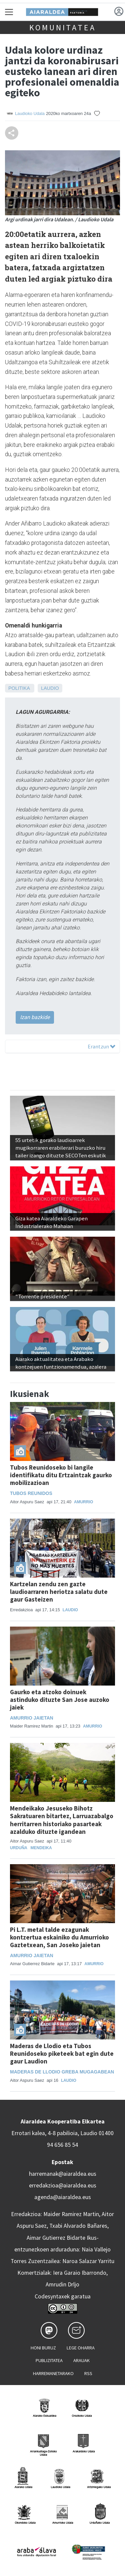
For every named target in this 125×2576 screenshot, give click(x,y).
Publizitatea (49, 2360)
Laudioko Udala (30, 113)
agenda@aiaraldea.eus (62, 2197)
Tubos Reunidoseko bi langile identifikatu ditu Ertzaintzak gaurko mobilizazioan (61, 1475)
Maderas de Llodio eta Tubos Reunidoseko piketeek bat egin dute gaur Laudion (62, 2053)
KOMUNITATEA (62, 27)
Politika (19, 688)
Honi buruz (43, 2348)
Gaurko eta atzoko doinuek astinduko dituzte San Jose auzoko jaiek (59, 1699)
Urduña (18, 1848)
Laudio (50, 688)
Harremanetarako (53, 2373)
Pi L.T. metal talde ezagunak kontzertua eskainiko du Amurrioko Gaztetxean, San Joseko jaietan (59, 1937)
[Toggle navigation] (9, 12)
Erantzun (101, 1046)
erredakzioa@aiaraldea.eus (62, 2185)
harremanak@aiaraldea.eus (62, 2173)
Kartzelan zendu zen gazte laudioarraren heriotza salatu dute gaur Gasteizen (59, 1591)
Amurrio (83, 1502)
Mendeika (41, 1848)
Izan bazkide (35, 1017)
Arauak (81, 2360)
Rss (88, 2373)
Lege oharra (81, 2348)
